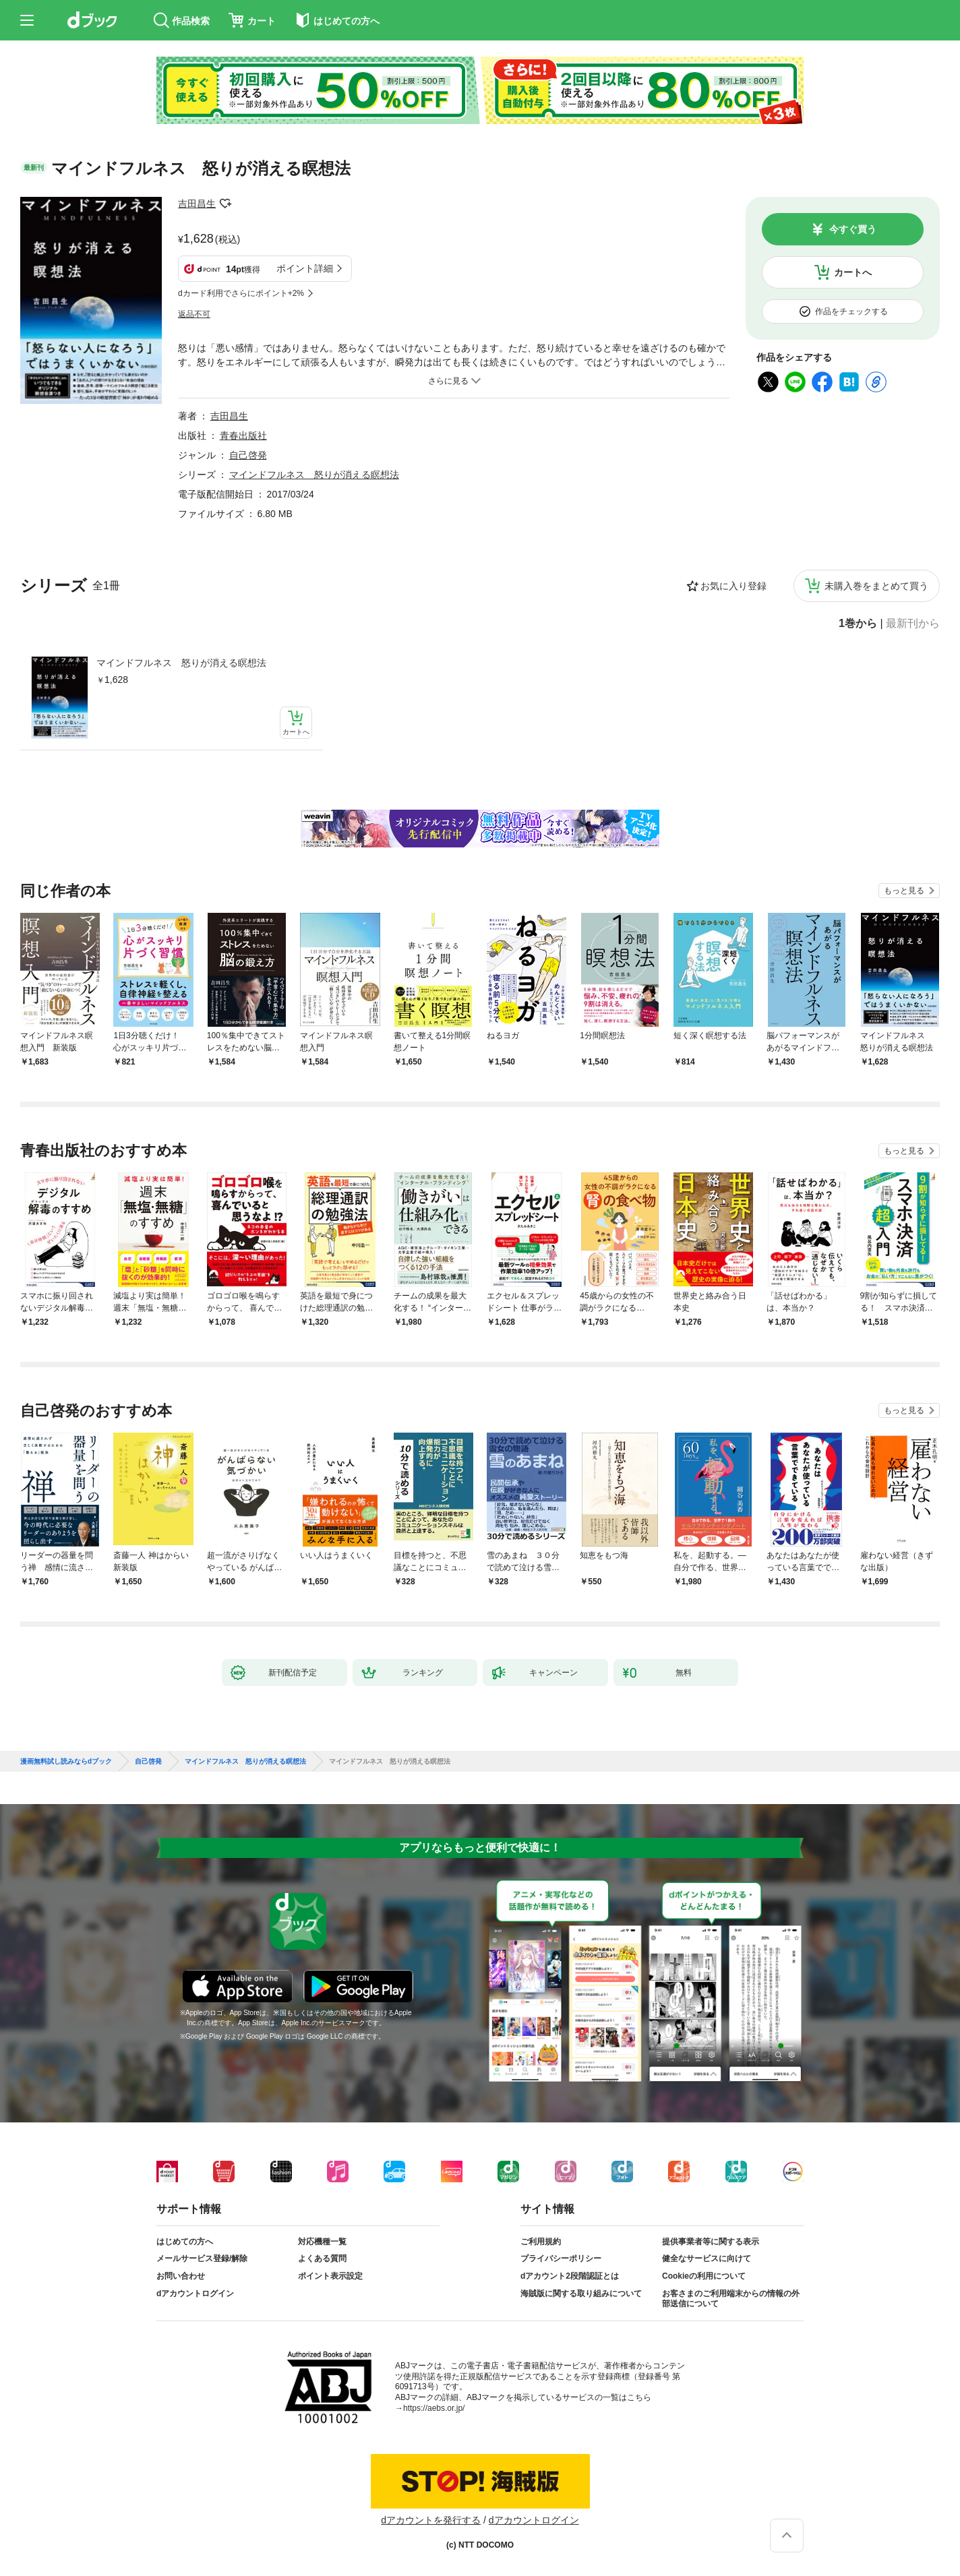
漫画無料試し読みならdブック (66, 1761)
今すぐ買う (852, 229)
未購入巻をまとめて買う (876, 585)
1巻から (858, 623)
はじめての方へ (184, 2241)
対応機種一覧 (322, 2241)
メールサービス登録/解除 (201, 2258)
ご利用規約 (540, 2241)
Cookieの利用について (704, 2276)
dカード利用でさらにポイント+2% (241, 293)
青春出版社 (243, 435)
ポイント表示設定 (330, 2276)
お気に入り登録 (733, 585)
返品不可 (194, 314)
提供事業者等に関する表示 (710, 2241)
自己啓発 (248, 455)
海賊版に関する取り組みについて (581, 2293)
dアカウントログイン (195, 2293)
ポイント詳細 (304, 268)
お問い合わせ (180, 2276)
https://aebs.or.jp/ (433, 2408)
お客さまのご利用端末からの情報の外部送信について (731, 2299)
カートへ (853, 272)
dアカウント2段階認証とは (569, 2276)
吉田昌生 (197, 203)
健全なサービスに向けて (706, 2258)
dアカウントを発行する (431, 2520)
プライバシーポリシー (560, 2258)
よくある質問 (322, 2258)
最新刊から (913, 623)
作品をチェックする (851, 311)
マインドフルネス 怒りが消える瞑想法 (181, 662)
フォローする (225, 203)
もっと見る (904, 890)
